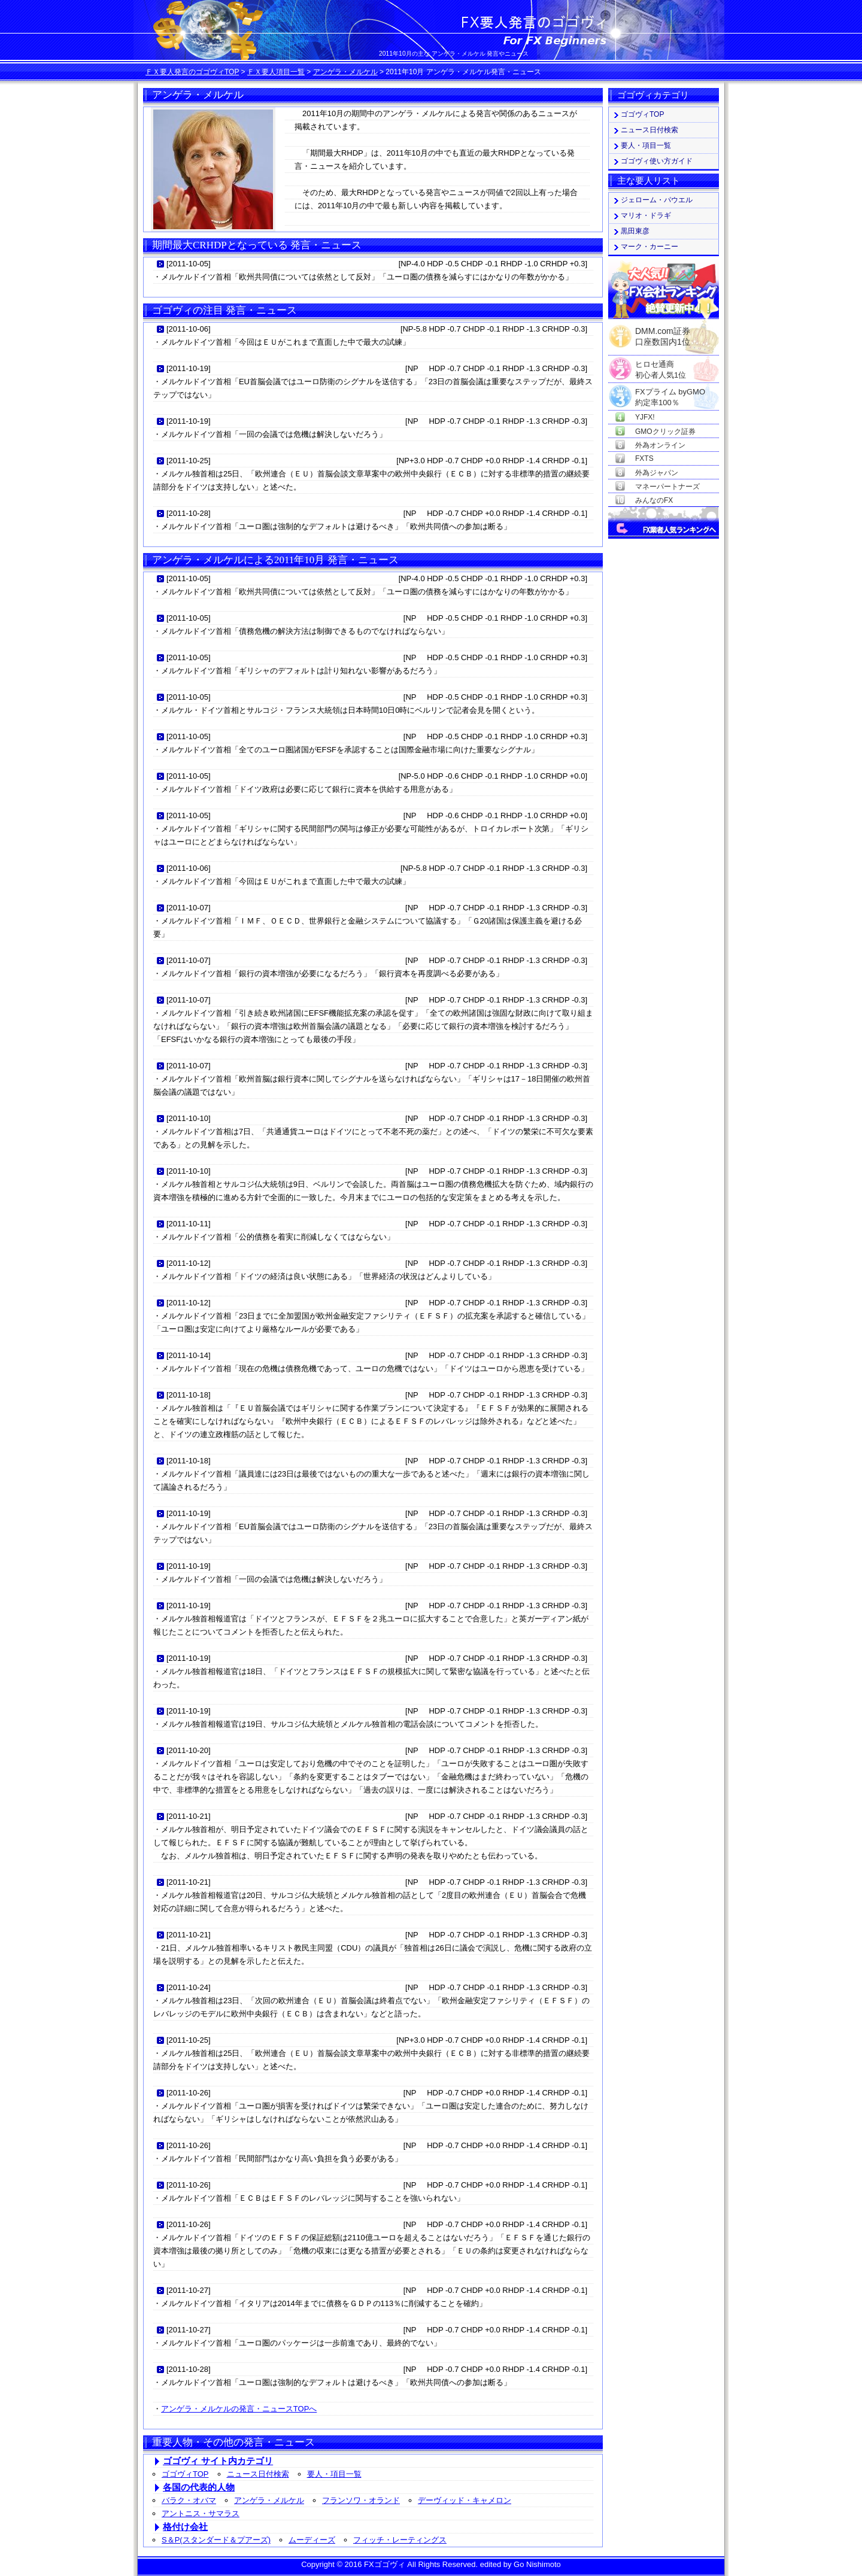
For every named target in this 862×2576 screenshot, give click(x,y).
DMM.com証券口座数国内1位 (662, 332)
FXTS (644, 458)
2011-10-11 (188, 1223)
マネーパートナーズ (667, 486)
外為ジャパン (656, 473)
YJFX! (645, 417)
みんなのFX (654, 500)
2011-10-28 (188, 513)
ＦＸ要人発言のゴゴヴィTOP (192, 72)
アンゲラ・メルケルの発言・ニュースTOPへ (239, 2408)
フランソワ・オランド (361, 2500)
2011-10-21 (188, 1816)
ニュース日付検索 (258, 2473)
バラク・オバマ (189, 2500)
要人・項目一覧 (334, 2473)
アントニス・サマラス (200, 2513)
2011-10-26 (188, 2092)
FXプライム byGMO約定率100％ (670, 392)
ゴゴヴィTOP (185, 2473)
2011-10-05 (188, 263)
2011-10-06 (188, 328)
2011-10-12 (188, 1263)
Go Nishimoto (537, 2564)
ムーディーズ (312, 2539)
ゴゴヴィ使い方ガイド (657, 161)
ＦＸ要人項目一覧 (276, 72)
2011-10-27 (188, 2290)
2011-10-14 (188, 1355)
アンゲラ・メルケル (345, 72)
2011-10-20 (188, 1750)
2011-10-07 (188, 907)
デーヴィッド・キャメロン (464, 2500)
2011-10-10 (188, 1118)
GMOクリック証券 (665, 431)
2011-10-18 (188, 1394)
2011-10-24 (188, 1987)
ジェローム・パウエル (657, 200)
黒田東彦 (635, 231)
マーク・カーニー (649, 246)
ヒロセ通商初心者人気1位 (660, 365)
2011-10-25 (188, 460)
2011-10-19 (188, 368)
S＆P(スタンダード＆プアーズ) (216, 2539)
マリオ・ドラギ (646, 215)
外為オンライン (660, 445)
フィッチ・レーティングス (400, 2539)
